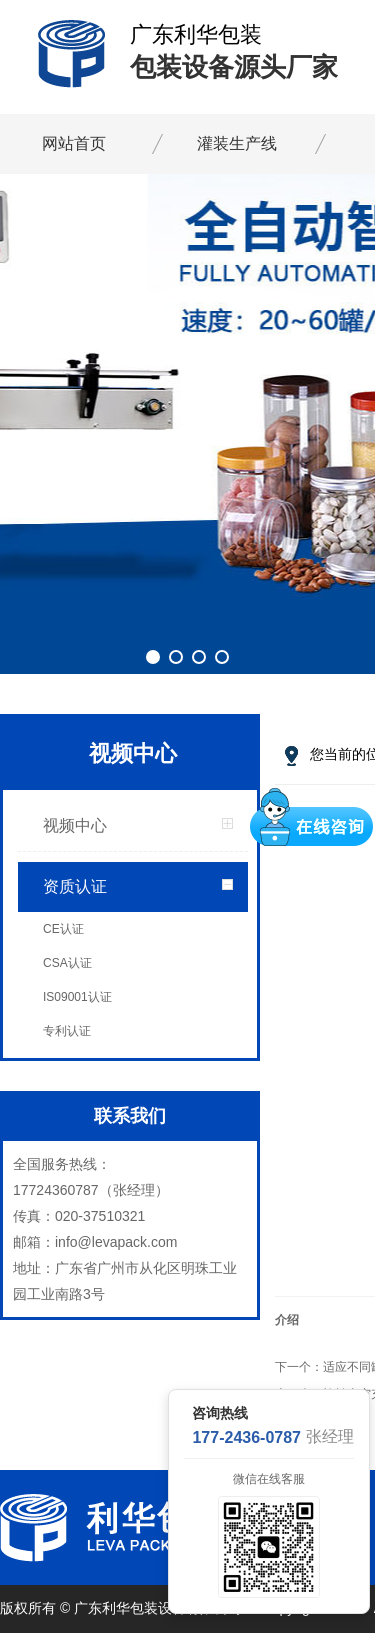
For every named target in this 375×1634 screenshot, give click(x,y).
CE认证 (63, 929)
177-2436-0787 (246, 1437)
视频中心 (75, 825)
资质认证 (75, 886)
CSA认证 (67, 963)
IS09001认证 (77, 997)
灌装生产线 (237, 143)
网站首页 (74, 143)
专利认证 (67, 1031)
